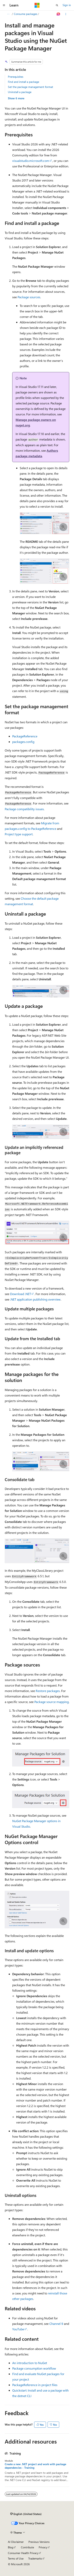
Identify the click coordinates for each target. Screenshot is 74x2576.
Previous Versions (39, 2542)
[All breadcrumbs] (8, 14)
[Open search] (57, 5)
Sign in (67, 5)
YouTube (18, 2329)
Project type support (19, 834)
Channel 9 (56, 2324)
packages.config (23, 742)
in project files (34, 2385)
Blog (10, 2547)
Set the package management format (30, 87)
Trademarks (35, 2558)
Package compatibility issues (24, 809)
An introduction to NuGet (29, 2363)
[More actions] (65, 14)
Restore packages (48, 1691)
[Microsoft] (37, 5)
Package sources (29, 297)
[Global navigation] (4, 5)
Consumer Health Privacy (23, 2553)
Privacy (43, 2547)
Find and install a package (23, 82)
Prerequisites (15, 76)
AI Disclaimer (16, 2542)
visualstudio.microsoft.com (30, 161)
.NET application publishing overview (35, 1299)
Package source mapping (51, 1702)
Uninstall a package (19, 92)
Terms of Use (15, 2558)
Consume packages (25, 14)
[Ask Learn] (58, 14)
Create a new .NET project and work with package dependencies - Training (35, 2465)
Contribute (27, 2547)
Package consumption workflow (34, 2368)
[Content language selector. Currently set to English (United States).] (26, 2514)
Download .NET (20, 1294)
